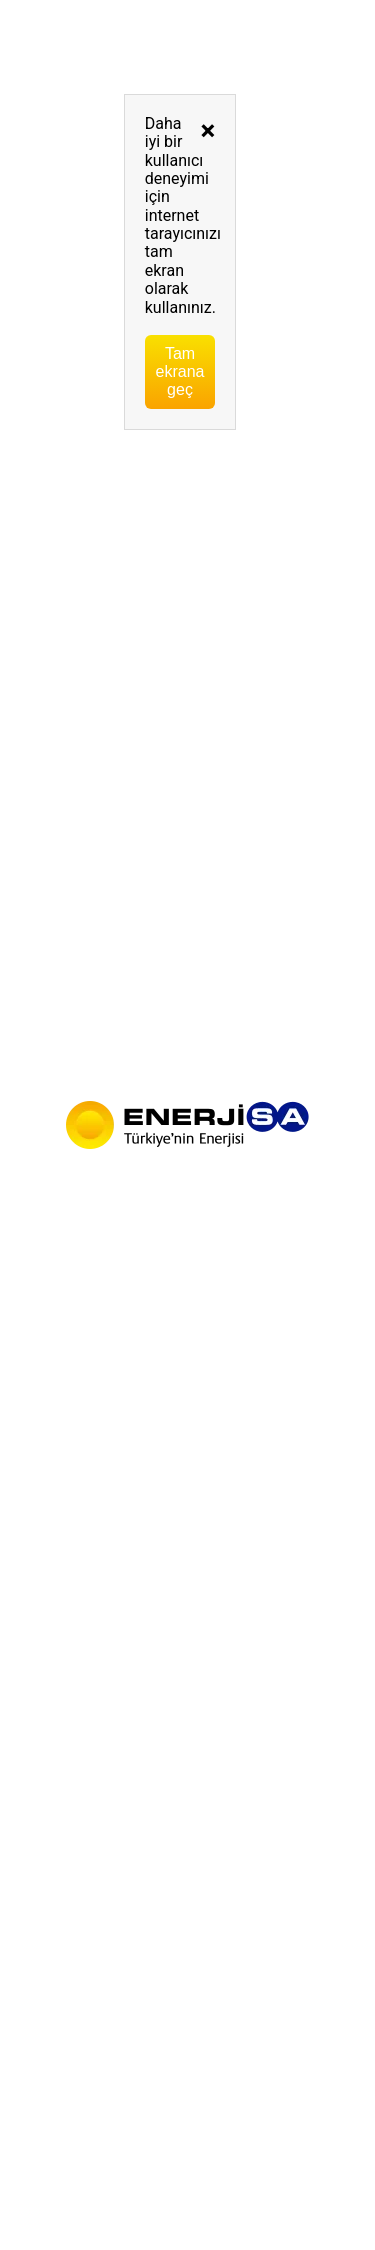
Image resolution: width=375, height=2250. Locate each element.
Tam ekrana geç (180, 371)
